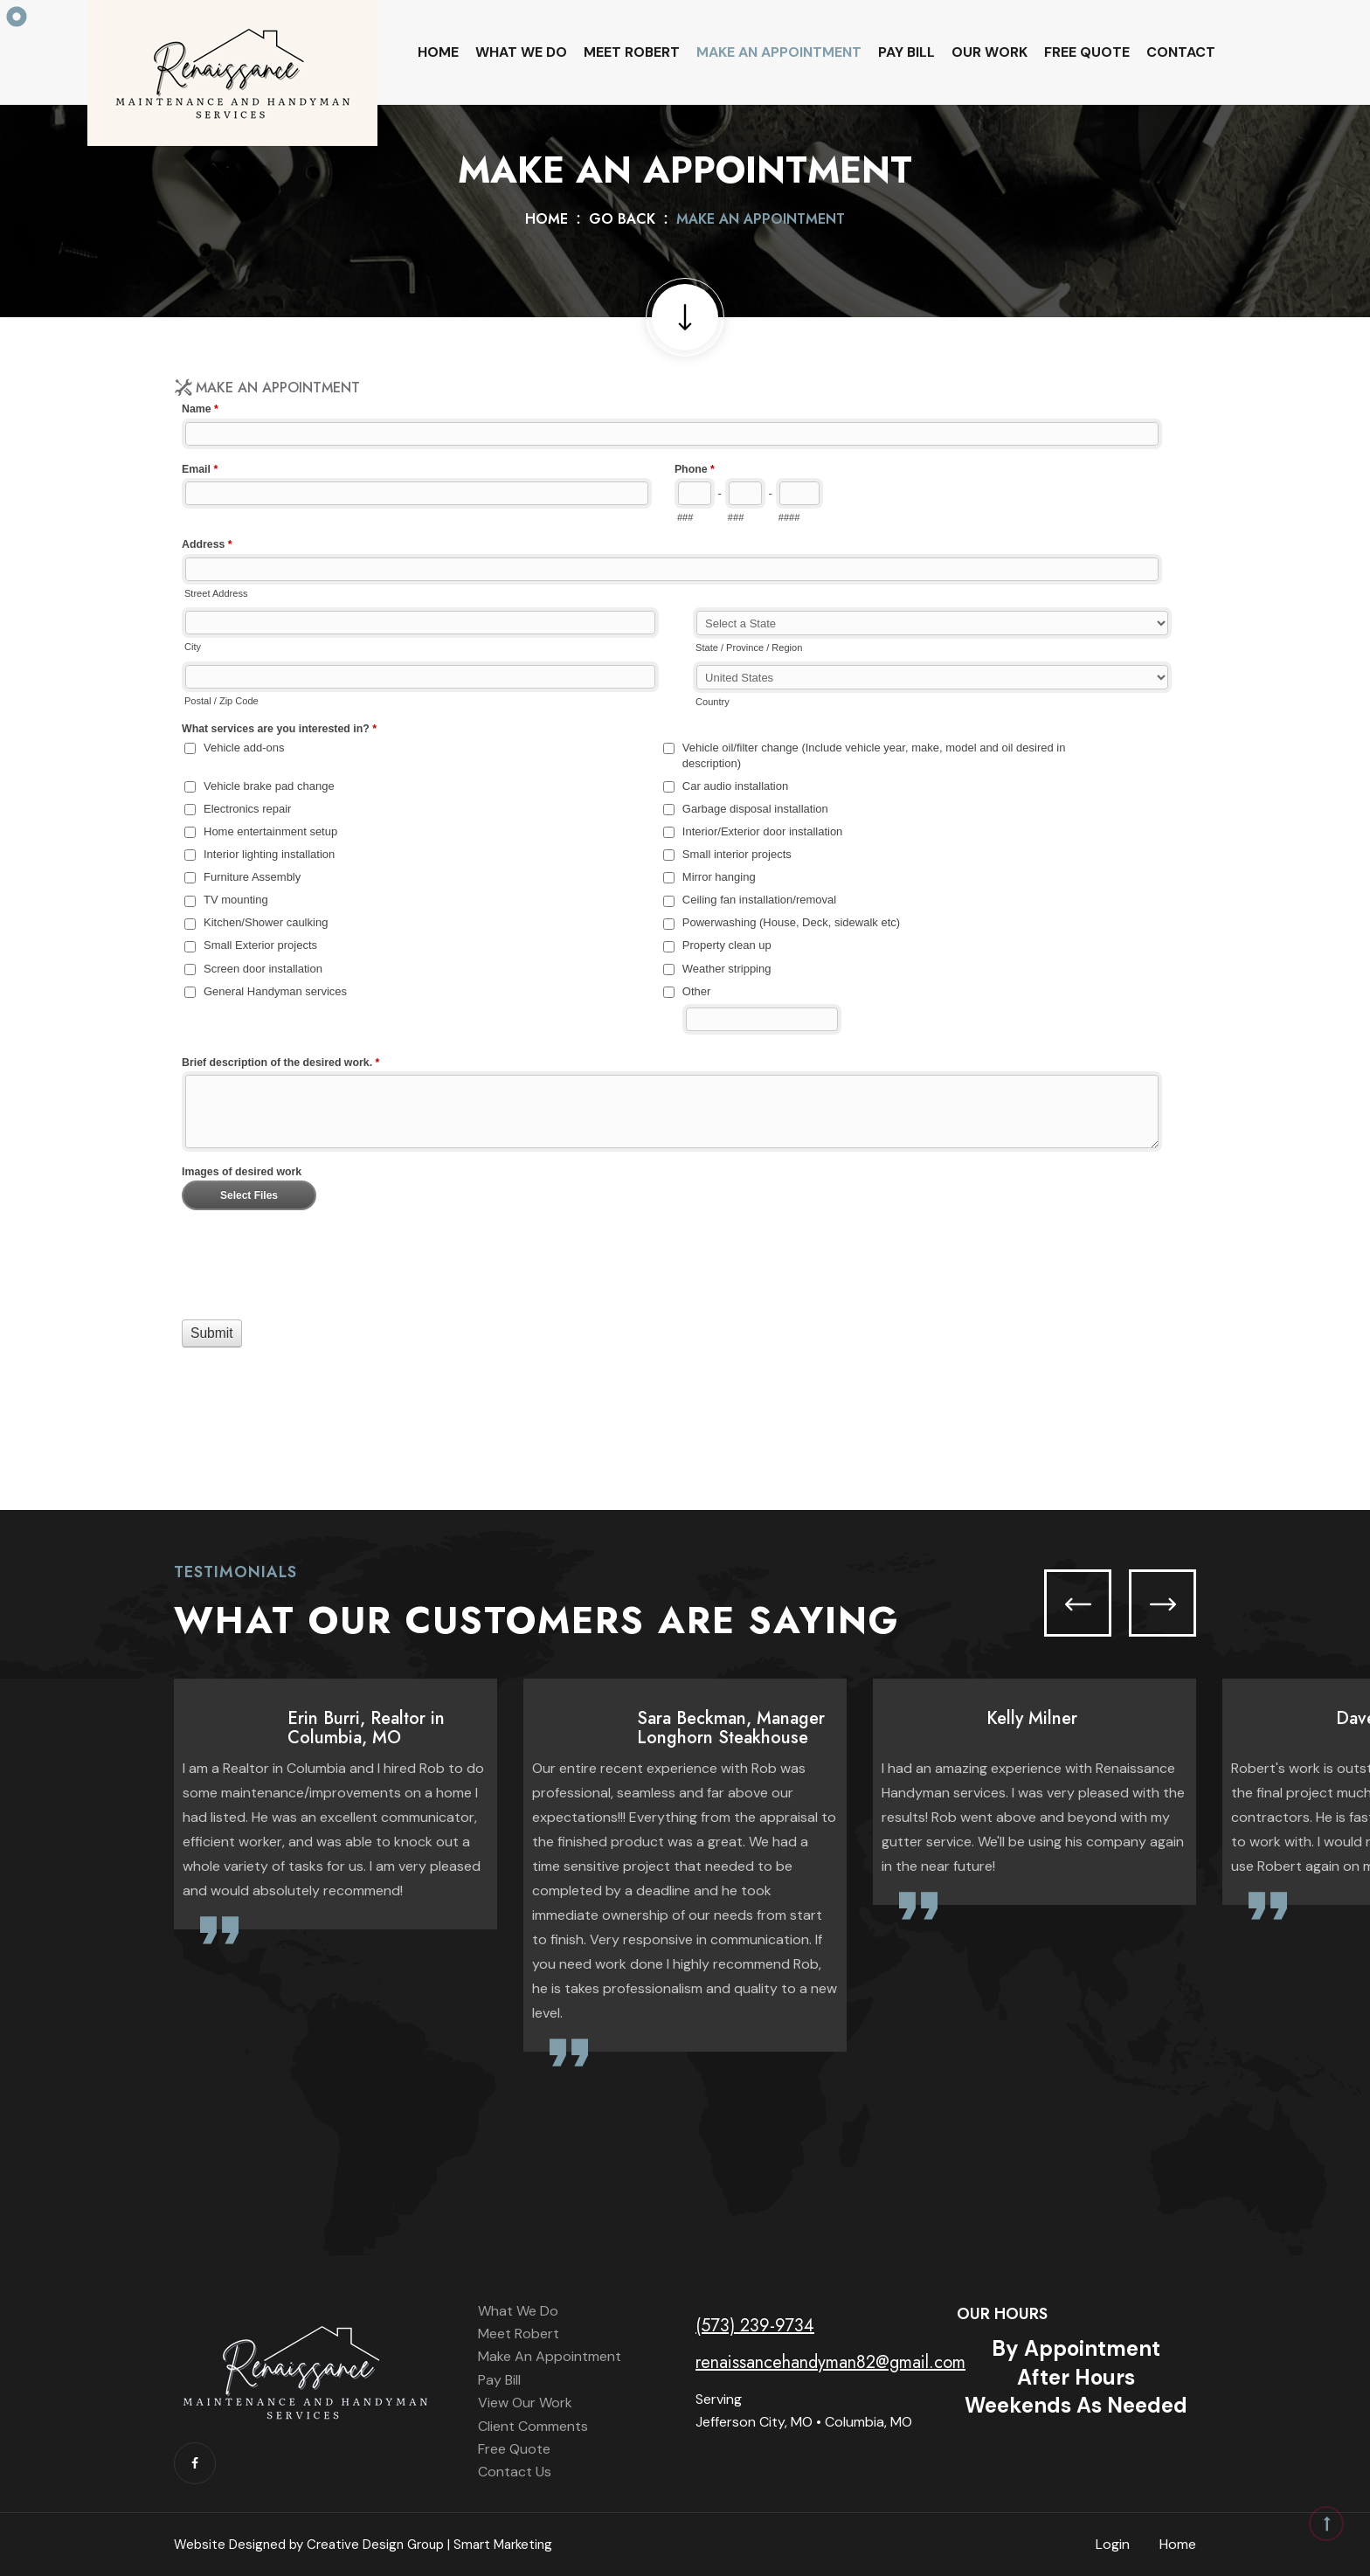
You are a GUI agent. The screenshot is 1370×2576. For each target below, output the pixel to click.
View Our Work (525, 2402)
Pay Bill (906, 52)
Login (1113, 2544)
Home (438, 52)
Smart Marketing (502, 2544)
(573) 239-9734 (754, 2325)
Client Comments (533, 2426)
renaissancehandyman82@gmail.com (830, 2362)
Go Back (622, 219)
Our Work (989, 52)
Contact (1180, 52)
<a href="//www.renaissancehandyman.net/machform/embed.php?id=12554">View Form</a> (685, 916)
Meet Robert (632, 52)
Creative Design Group (375, 2544)
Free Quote (1087, 52)
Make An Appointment (778, 52)
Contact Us (514, 2471)
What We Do (521, 52)
